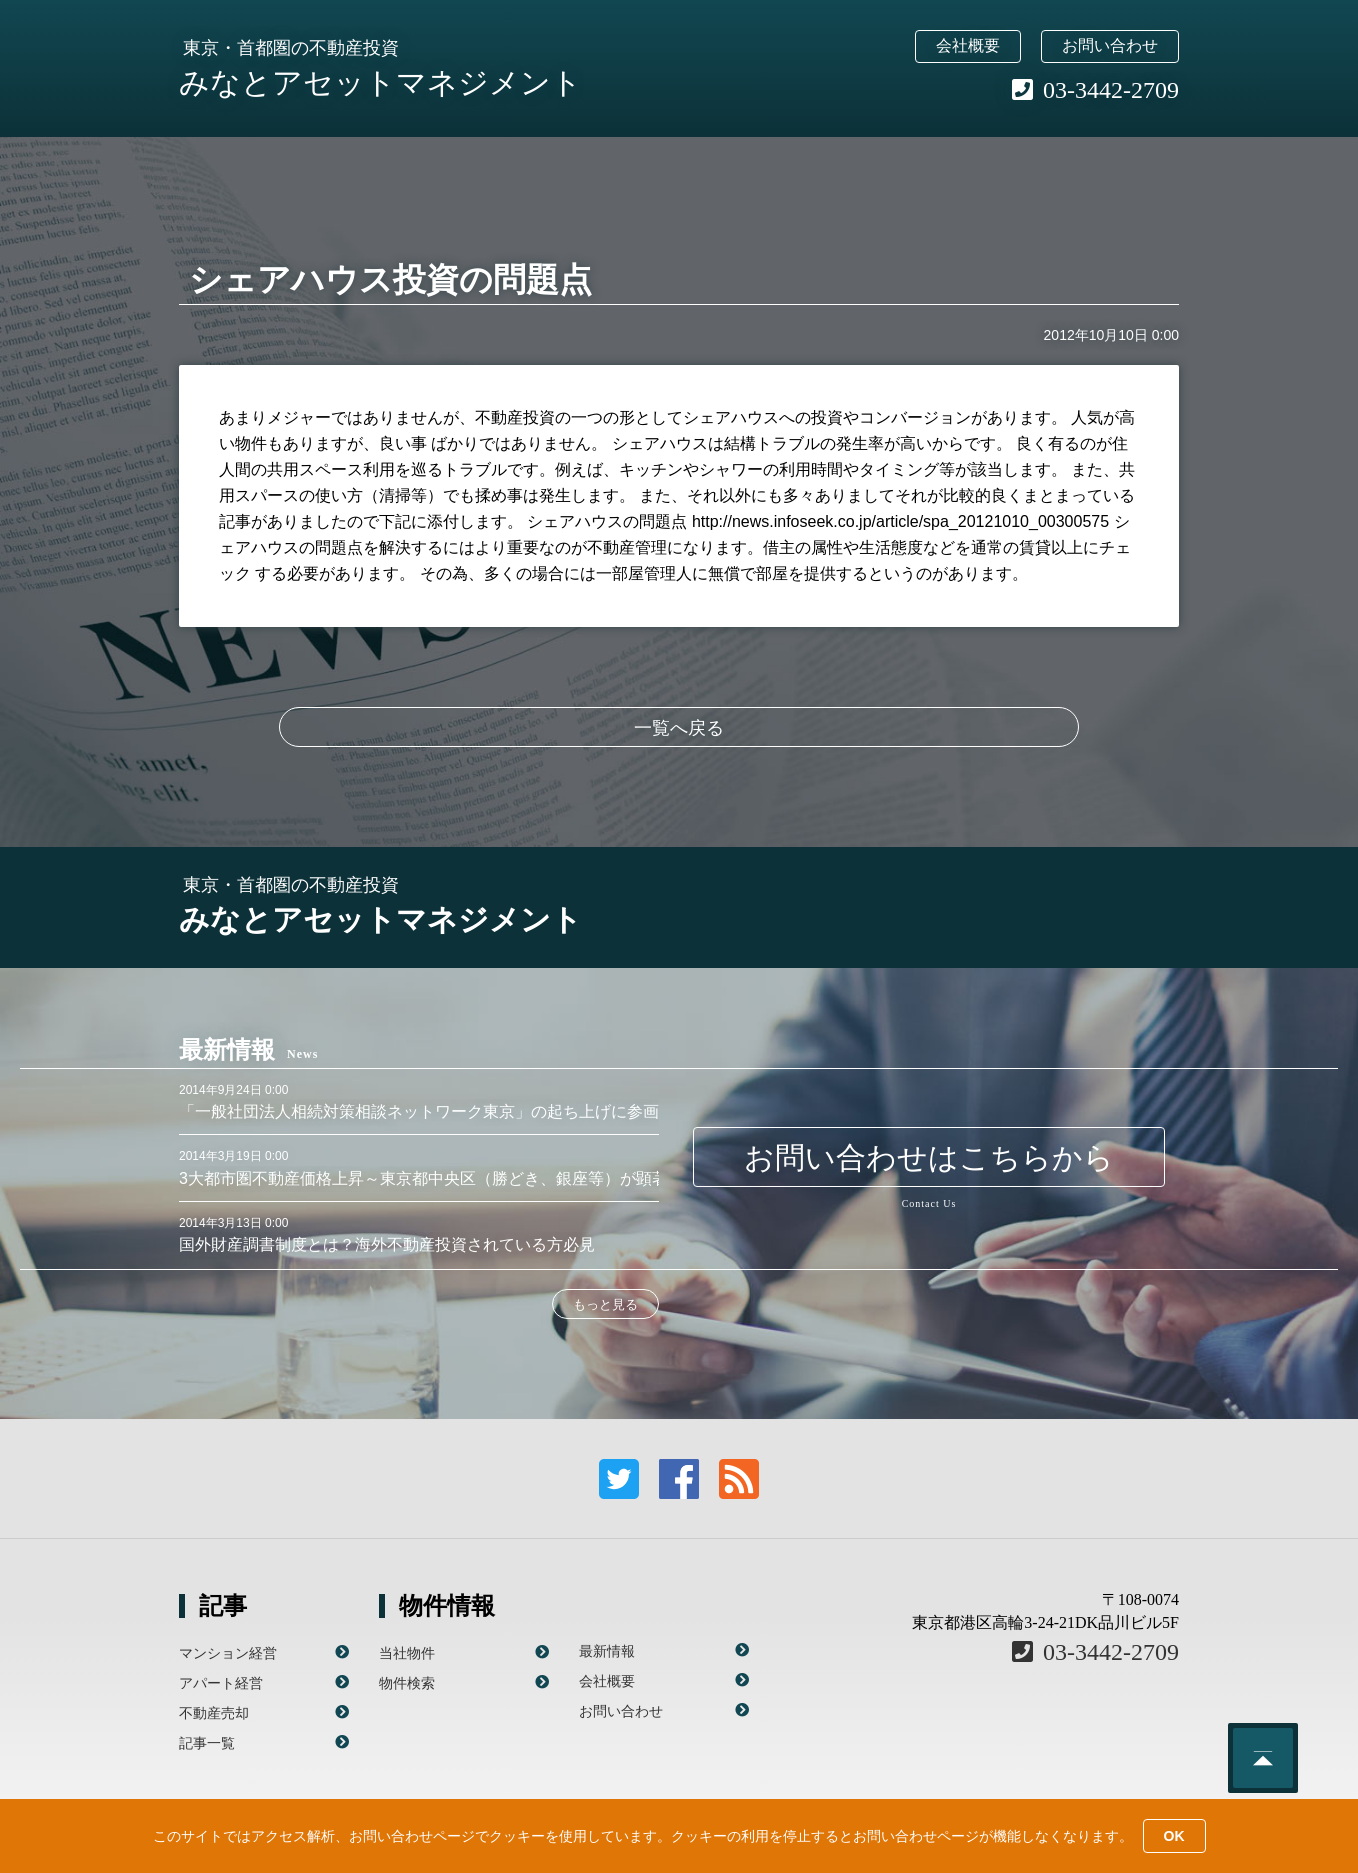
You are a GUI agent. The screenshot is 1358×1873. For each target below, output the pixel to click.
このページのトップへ (1263, 1758)
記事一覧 (207, 1743)
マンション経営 (228, 1653)
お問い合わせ (1110, 45)
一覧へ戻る (679, 728)
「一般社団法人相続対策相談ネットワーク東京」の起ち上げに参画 (419, 1111)
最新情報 (607, 1651)
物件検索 (407, 1683)
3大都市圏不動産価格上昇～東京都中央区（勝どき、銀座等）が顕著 (423, 1178)
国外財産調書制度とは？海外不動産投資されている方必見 (387, 1244)
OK (1174, 1836)
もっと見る (605, 1304)
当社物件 (407, 1653)
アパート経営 (221, 1683)
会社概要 (968, 45)
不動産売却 (214, 1713)
